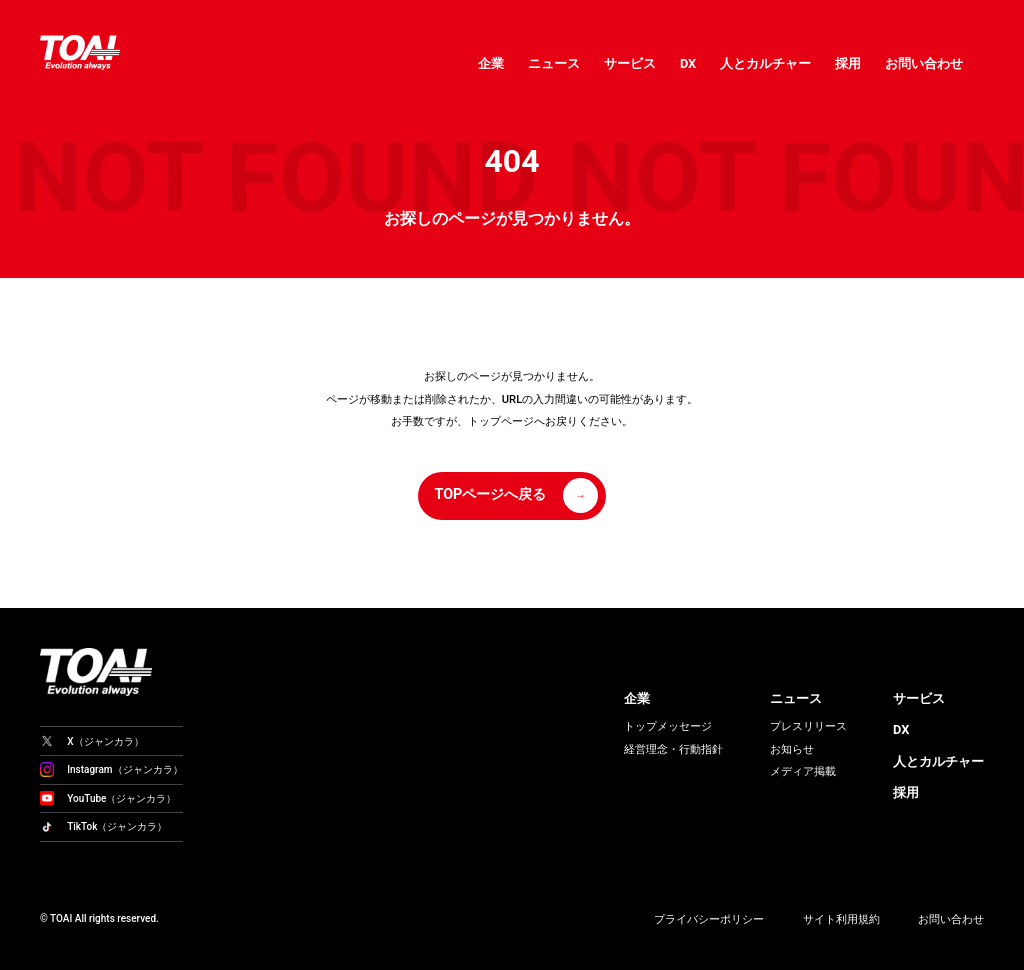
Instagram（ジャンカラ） (111, 769)
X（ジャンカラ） (92, 741)
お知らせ (792, 749)
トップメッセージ (668, 726)
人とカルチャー (765, 63)
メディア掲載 (803, 771)
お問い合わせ (924, 63)
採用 (848, 63)
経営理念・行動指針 (673, 749)
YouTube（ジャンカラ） (108, 798)
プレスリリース (808, 726)
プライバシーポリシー (709, 919)
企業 (491, 63)
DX (688, 63)
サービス (630, 63)
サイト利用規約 (841, 919)
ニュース (554, 63)
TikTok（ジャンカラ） (103, 827)
